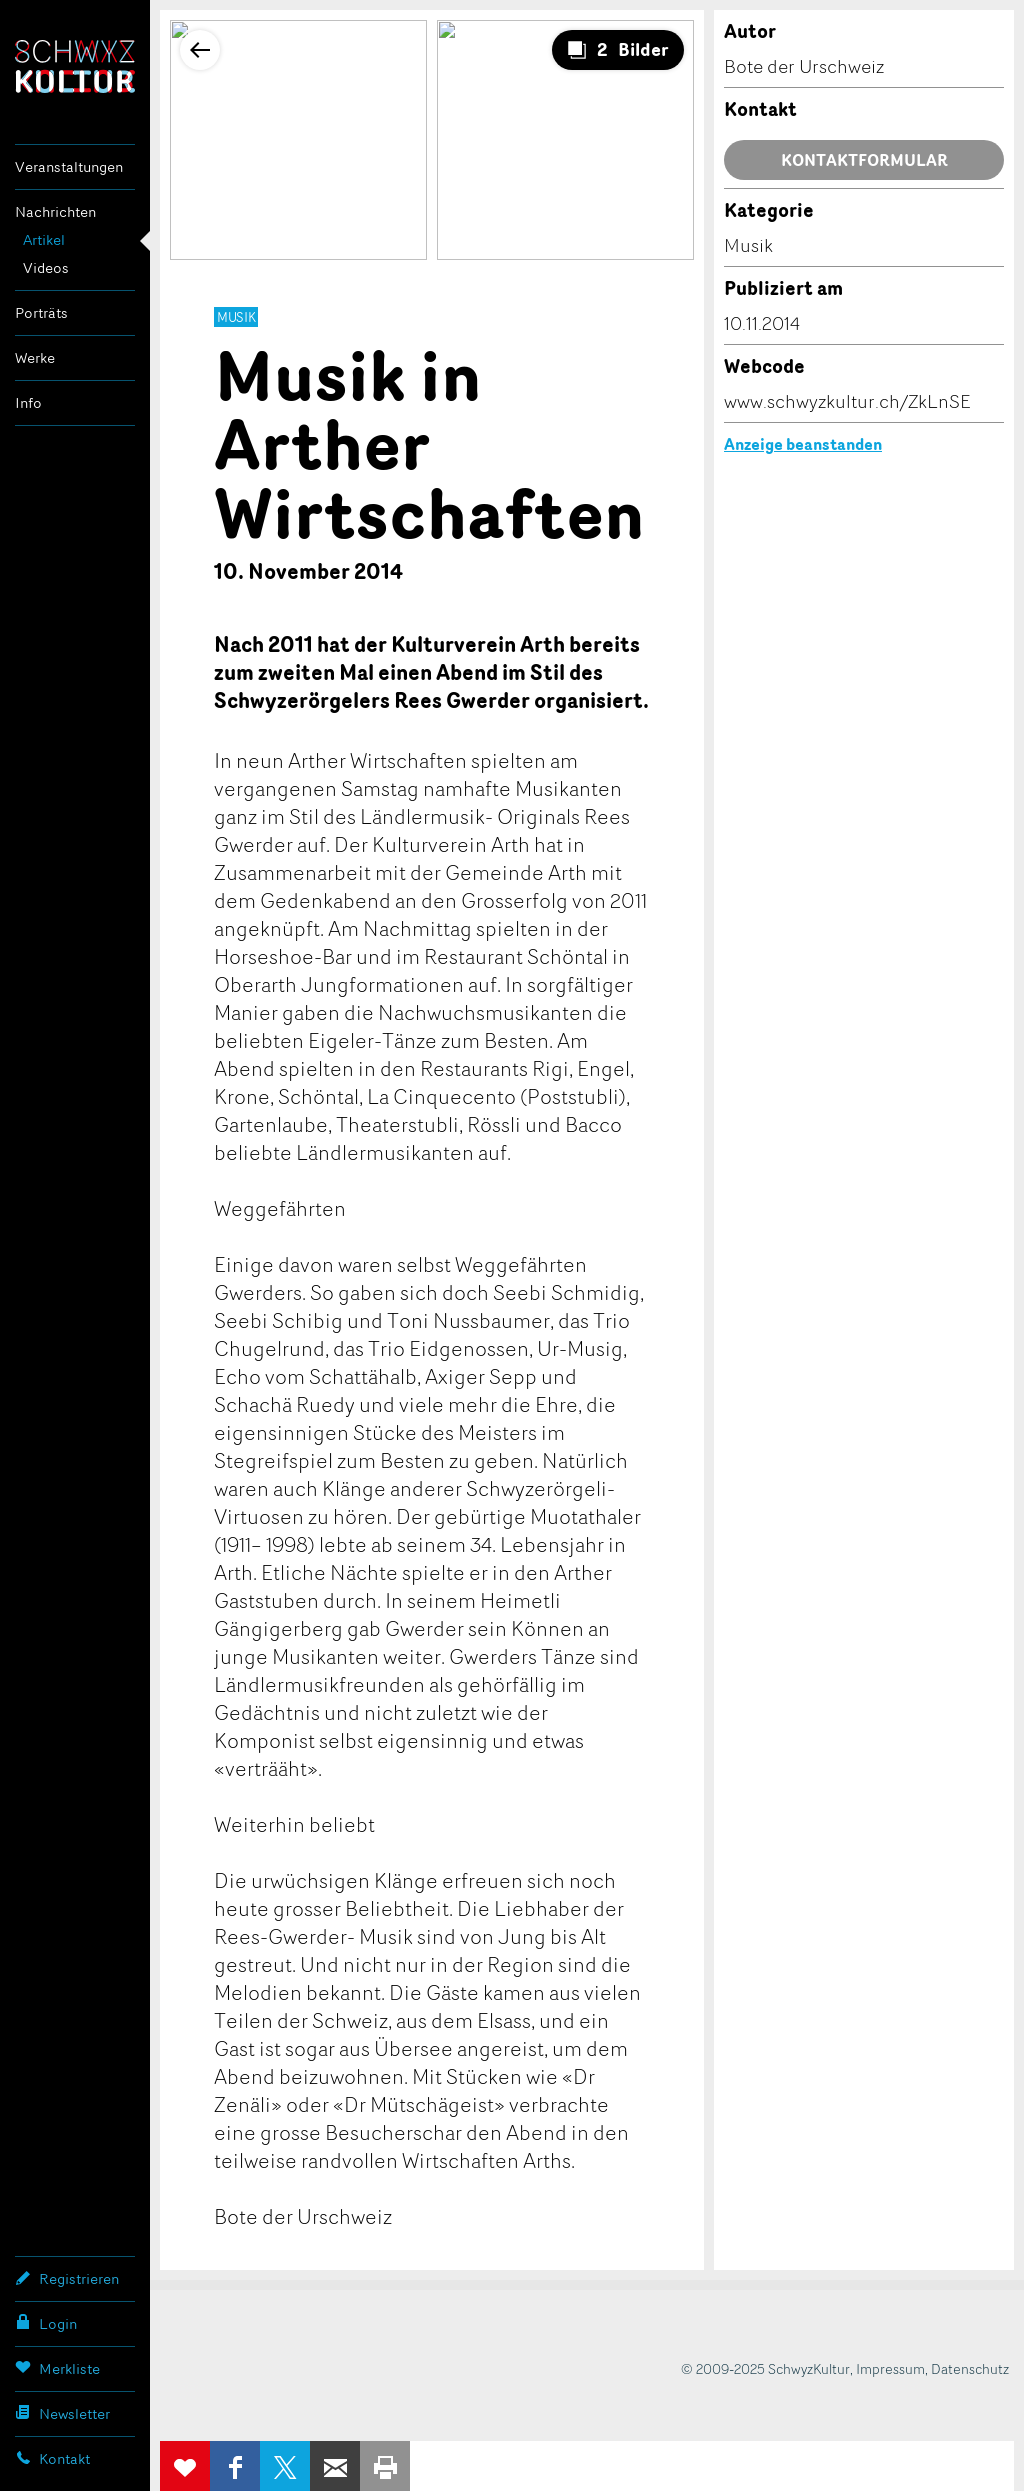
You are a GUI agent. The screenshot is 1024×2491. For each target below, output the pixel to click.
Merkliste (57, 2368)
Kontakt (52, 2458)
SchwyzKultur (75, 66)
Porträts (41, 312)
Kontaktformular (864, 160)
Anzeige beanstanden (803, 444)
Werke (35, 357)
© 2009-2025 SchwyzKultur (765, 2368)
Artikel (44, 239)
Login (46, 2323)
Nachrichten (55, 211)
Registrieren (67, 2278)
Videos (46, 267)
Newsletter (62, 2413)
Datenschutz (970, 2368)
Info (28, 402)
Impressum (890, 2368)
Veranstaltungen (69, 166)
